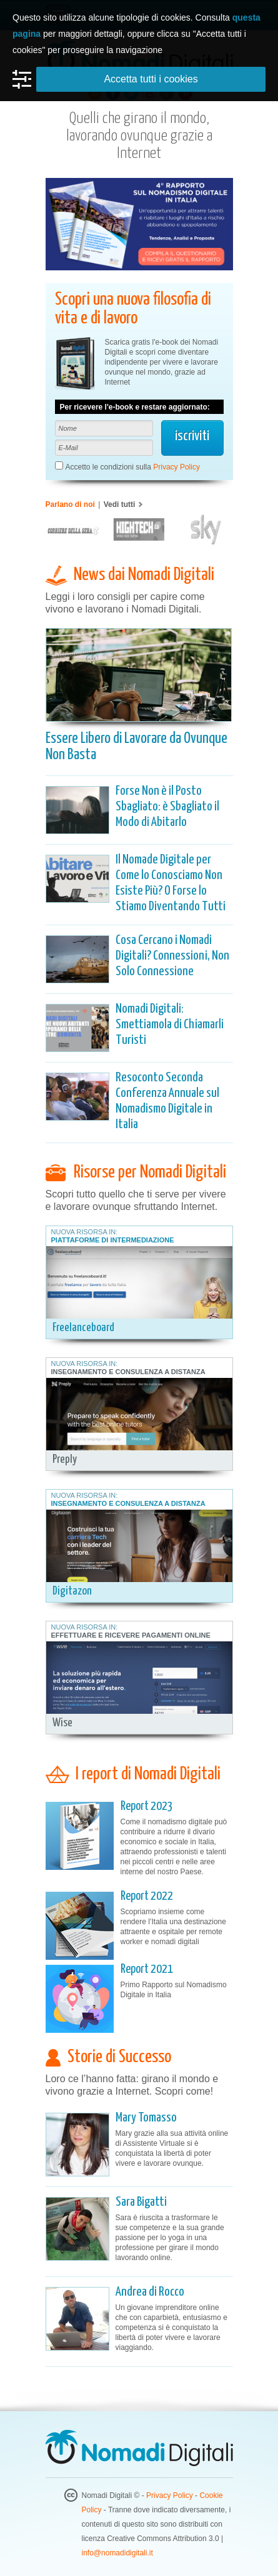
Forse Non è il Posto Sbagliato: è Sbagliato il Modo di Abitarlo (167, 806)
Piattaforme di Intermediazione (112, 1240)
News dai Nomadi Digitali (144, 575)
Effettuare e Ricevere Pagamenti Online (131, 1635)
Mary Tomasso (146, 2117)
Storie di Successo (119, 2057)
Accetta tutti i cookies (150, 79)
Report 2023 (147, 1806)
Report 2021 (147, 1969)
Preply (64, 1459)
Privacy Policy (176, 467)
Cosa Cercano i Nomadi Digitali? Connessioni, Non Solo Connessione (172, 956)
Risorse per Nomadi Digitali (150, 1172)
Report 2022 (147, 1896)
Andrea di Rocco (150, 2292)
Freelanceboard (83, 1328)
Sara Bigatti (141, 2202)
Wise (62, 1723)
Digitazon (72, 1591)
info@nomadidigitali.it (117, 2553)
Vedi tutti (120, 504)
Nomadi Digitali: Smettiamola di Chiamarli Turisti (170, 1024)
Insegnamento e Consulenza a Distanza (128, 1371)
